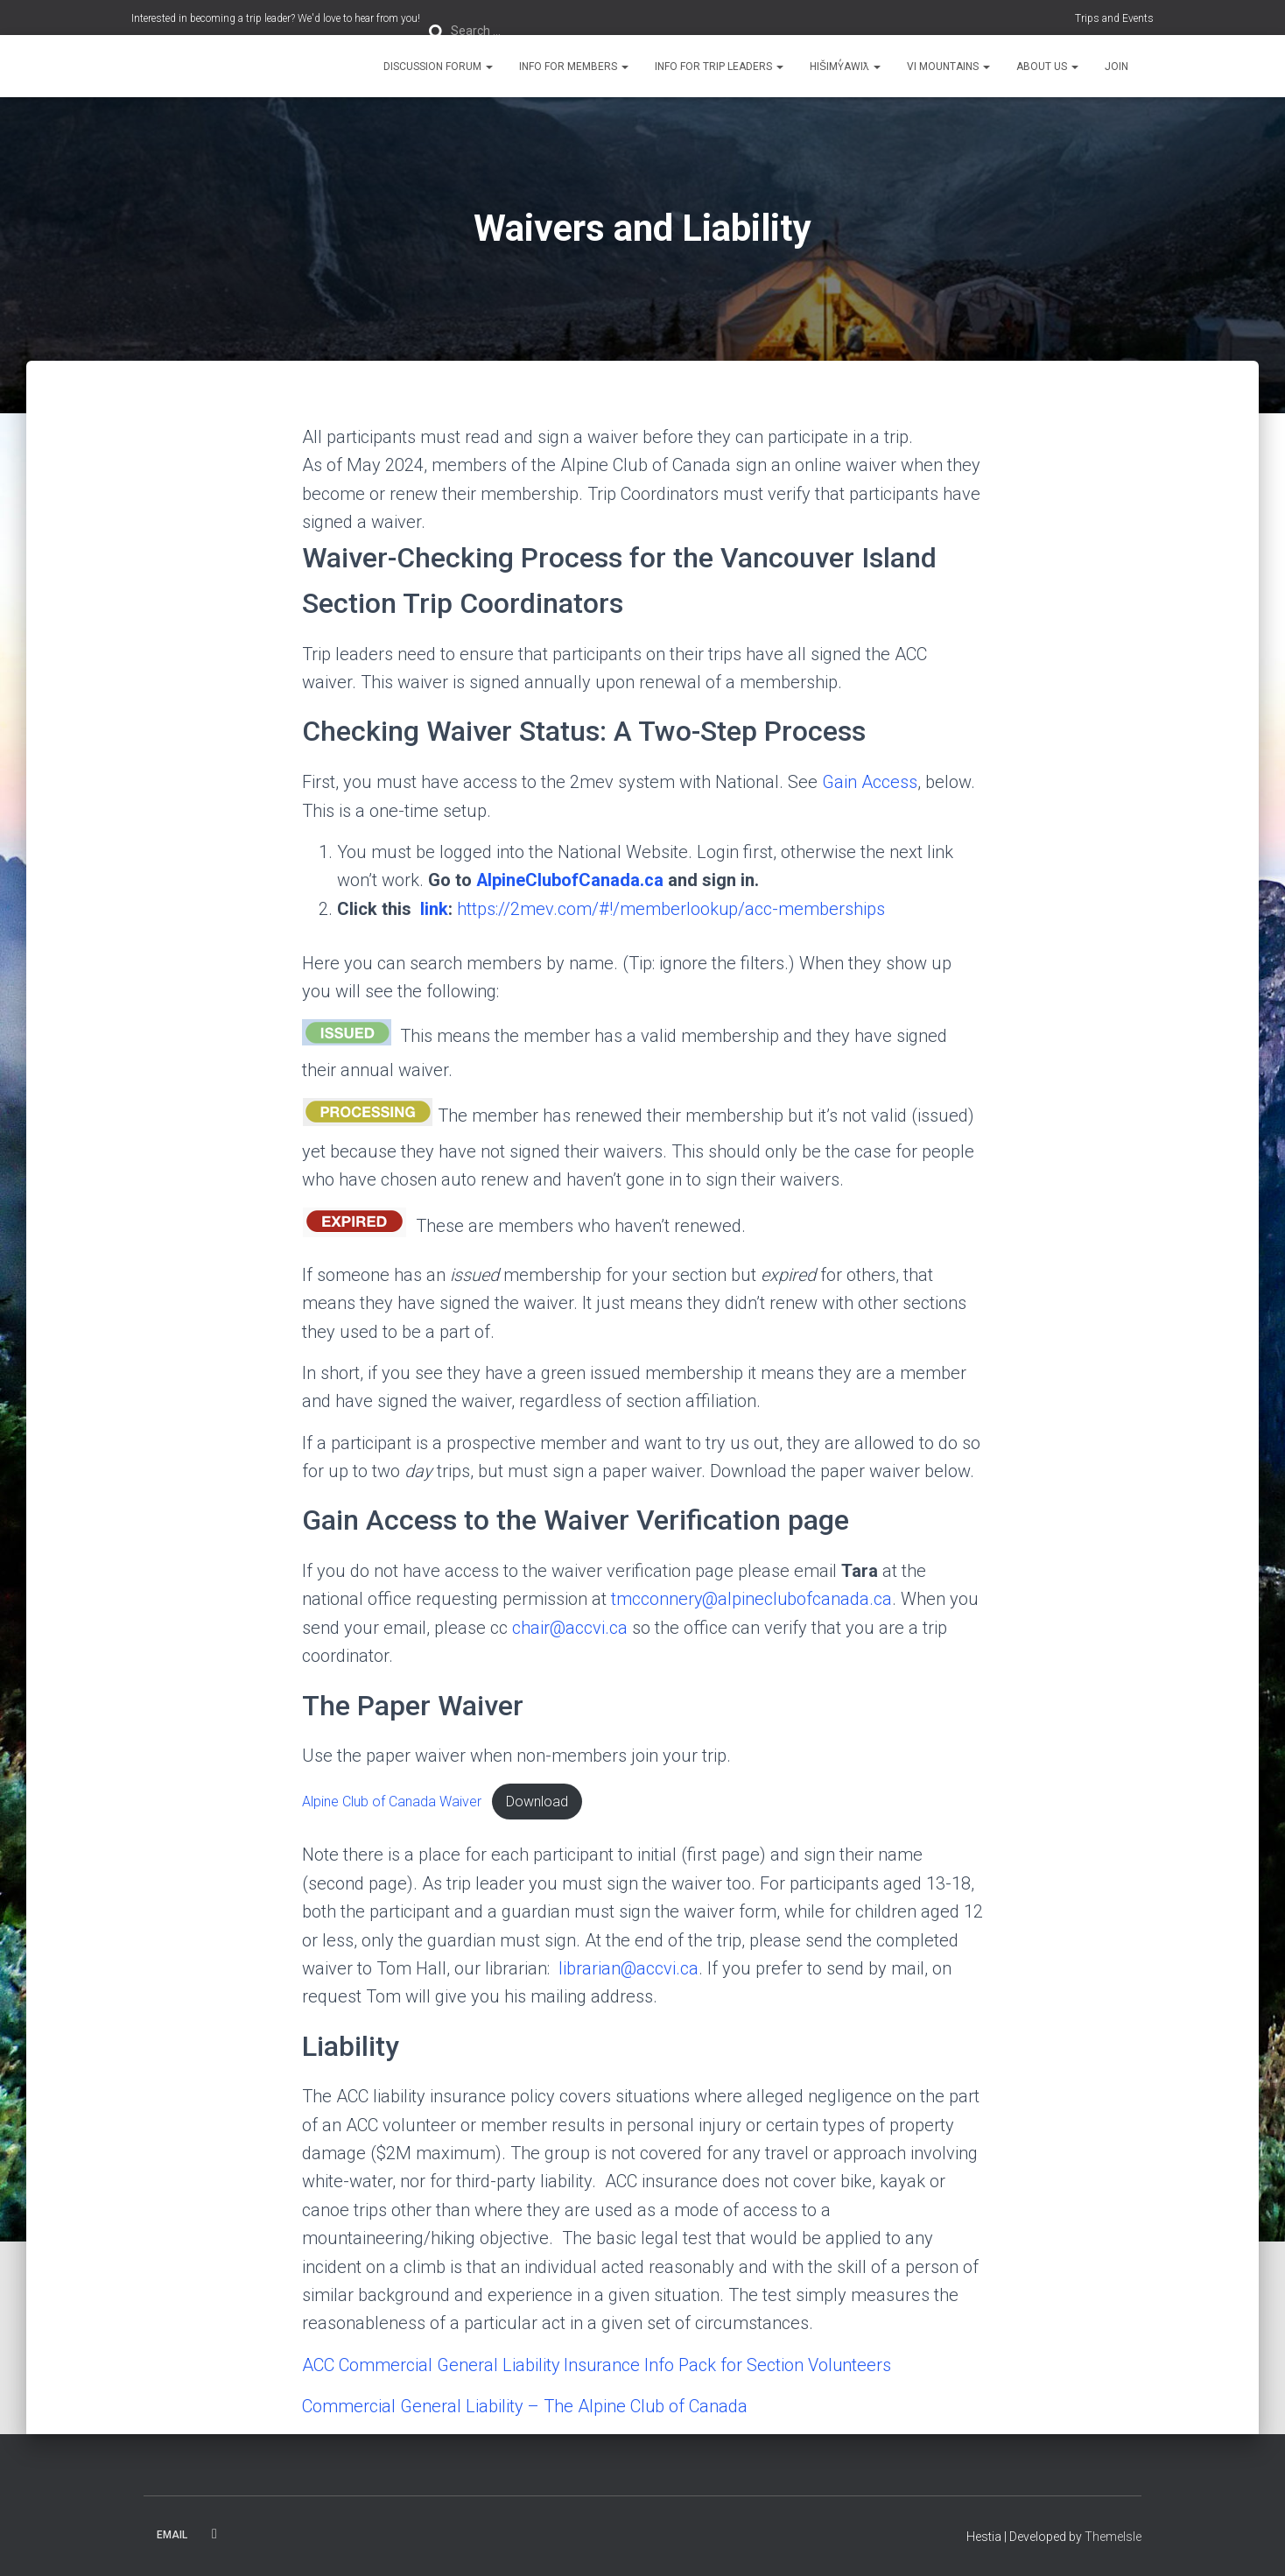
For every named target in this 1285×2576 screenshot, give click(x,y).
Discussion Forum (438, 66)
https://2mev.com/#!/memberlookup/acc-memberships (671, 908)
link (432, 908)
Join (1116, 66)
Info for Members (573, 66)
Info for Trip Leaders (719, 66)
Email (172, 2535)
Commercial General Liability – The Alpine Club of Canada (525, 2406)
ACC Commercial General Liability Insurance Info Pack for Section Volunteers (598, 2364)
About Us (1047, 66)
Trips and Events (1114, 18)
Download (537, 1801)
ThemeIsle (1113, 2537)
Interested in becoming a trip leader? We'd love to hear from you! (275, 18)
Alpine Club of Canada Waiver (391, 1801)
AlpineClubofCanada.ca (570, 879)
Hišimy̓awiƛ (845, 66)
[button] (488, 66)
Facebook (214, 2534)
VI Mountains (948, 66)
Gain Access (869, 781)
